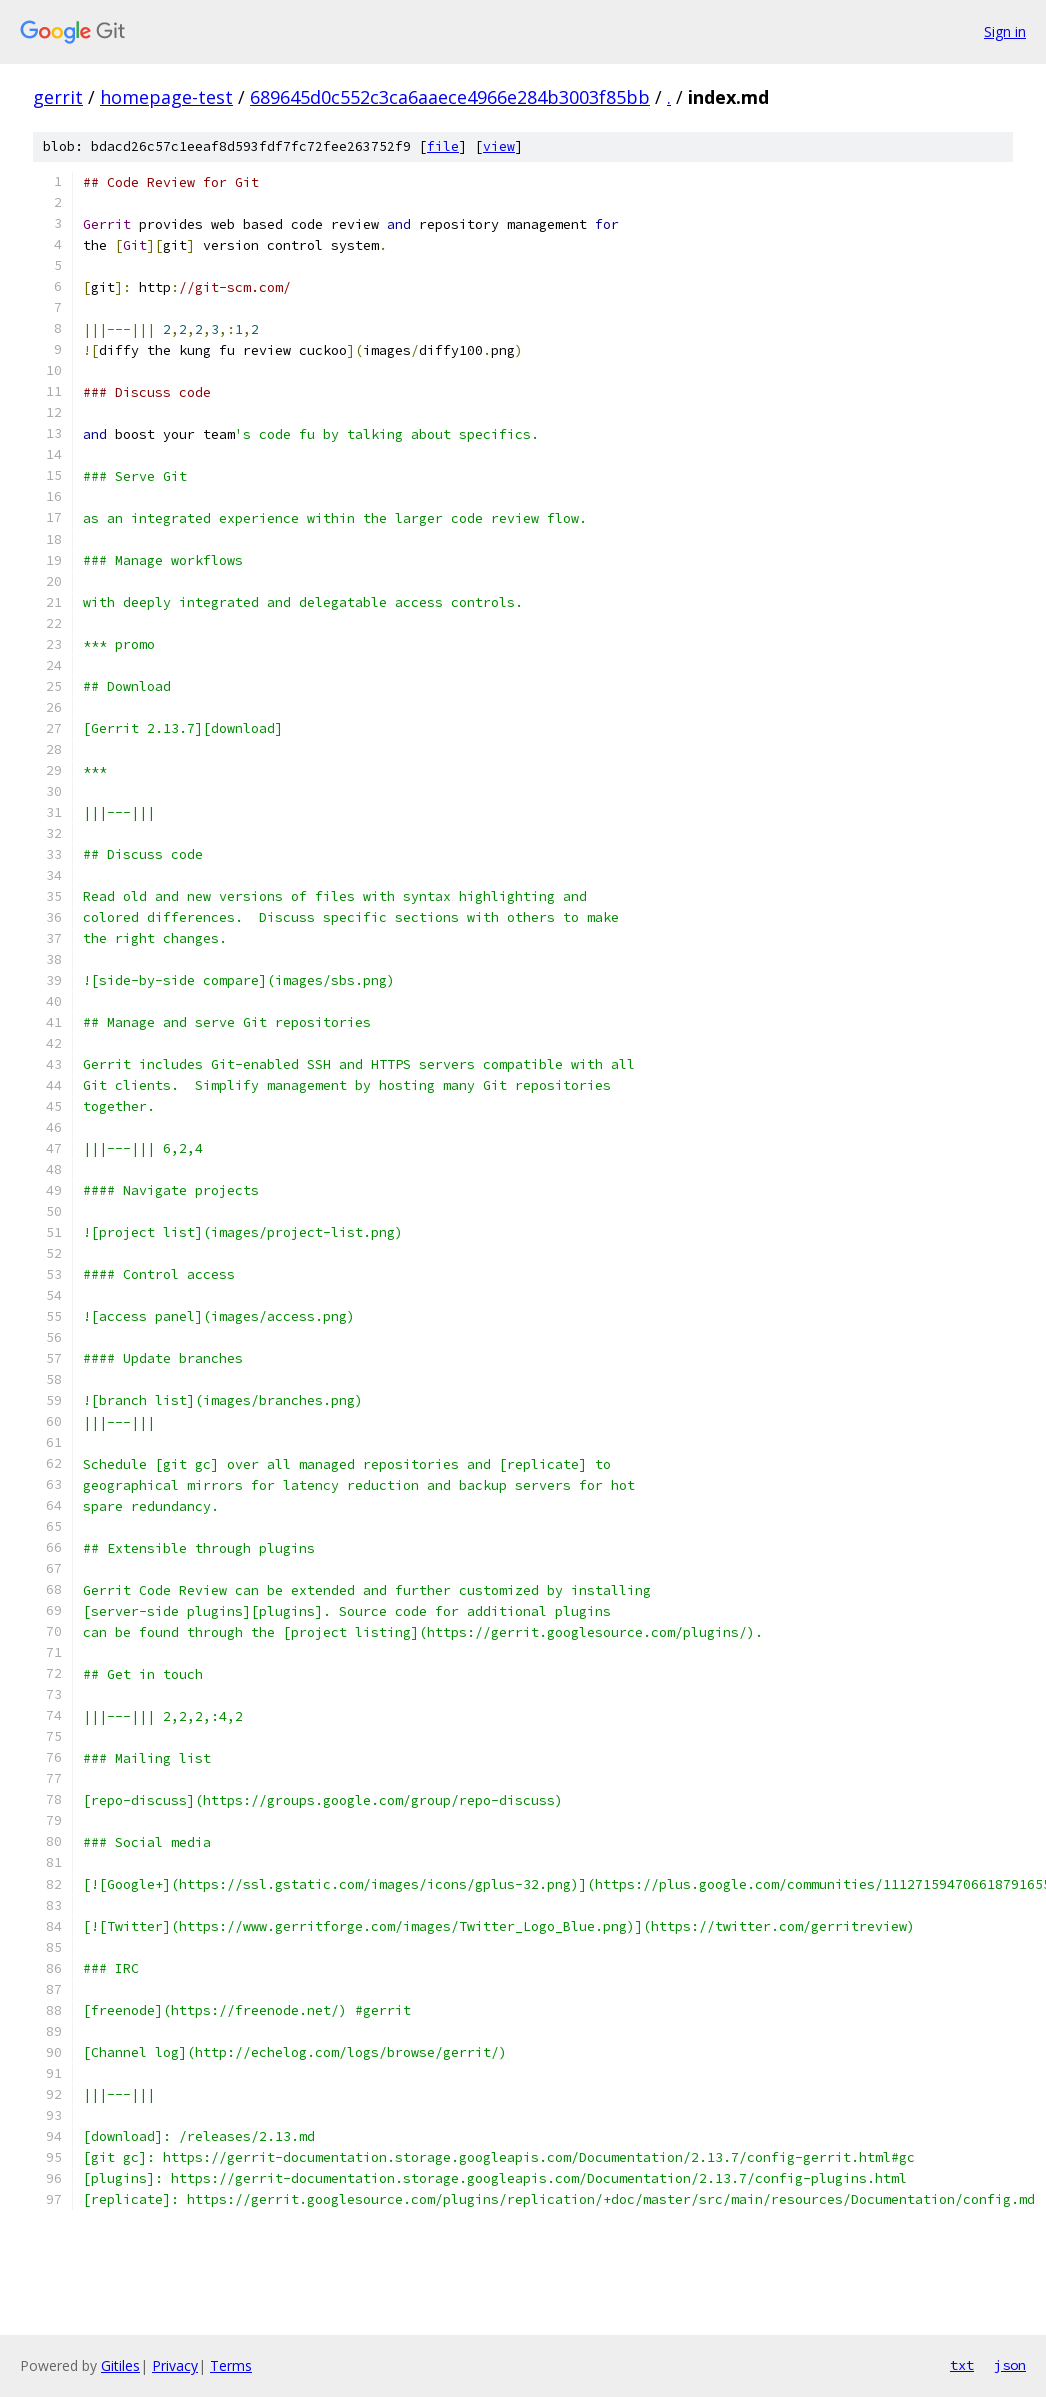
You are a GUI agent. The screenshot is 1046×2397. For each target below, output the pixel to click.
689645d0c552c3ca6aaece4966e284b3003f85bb (450, 97)
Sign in (1005, 31)
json (1010, 2365)
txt (962, 2365)
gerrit (58, 97)
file (443, 146)
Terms (231, 2365)
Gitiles (120, 2365)
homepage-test (166, 97)
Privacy (175, 2365)
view (499, 146)
